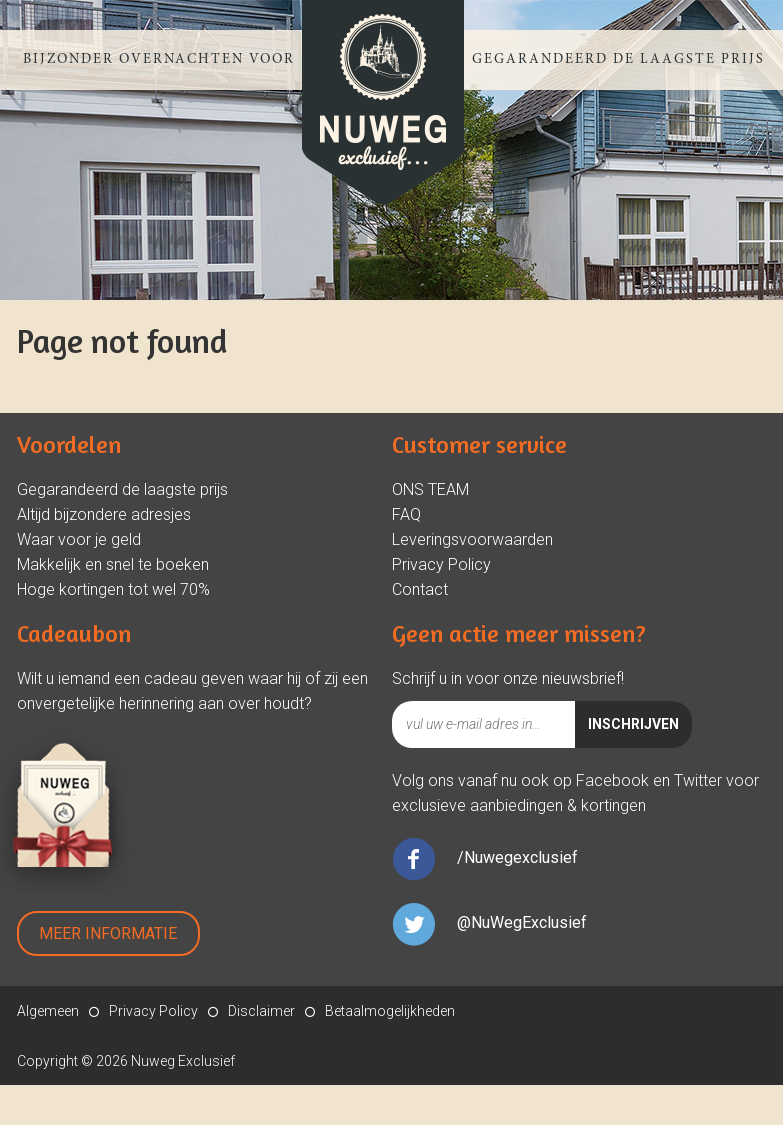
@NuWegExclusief (522, 922)
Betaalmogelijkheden (390, 1011)
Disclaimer (261, 1011)
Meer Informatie (108, 933)
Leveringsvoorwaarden (472, 539)
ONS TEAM (430, 489)
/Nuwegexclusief (517, 857)
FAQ (406, 514)
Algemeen (48, 1011)
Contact (420, 589)
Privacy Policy (441, 564)
